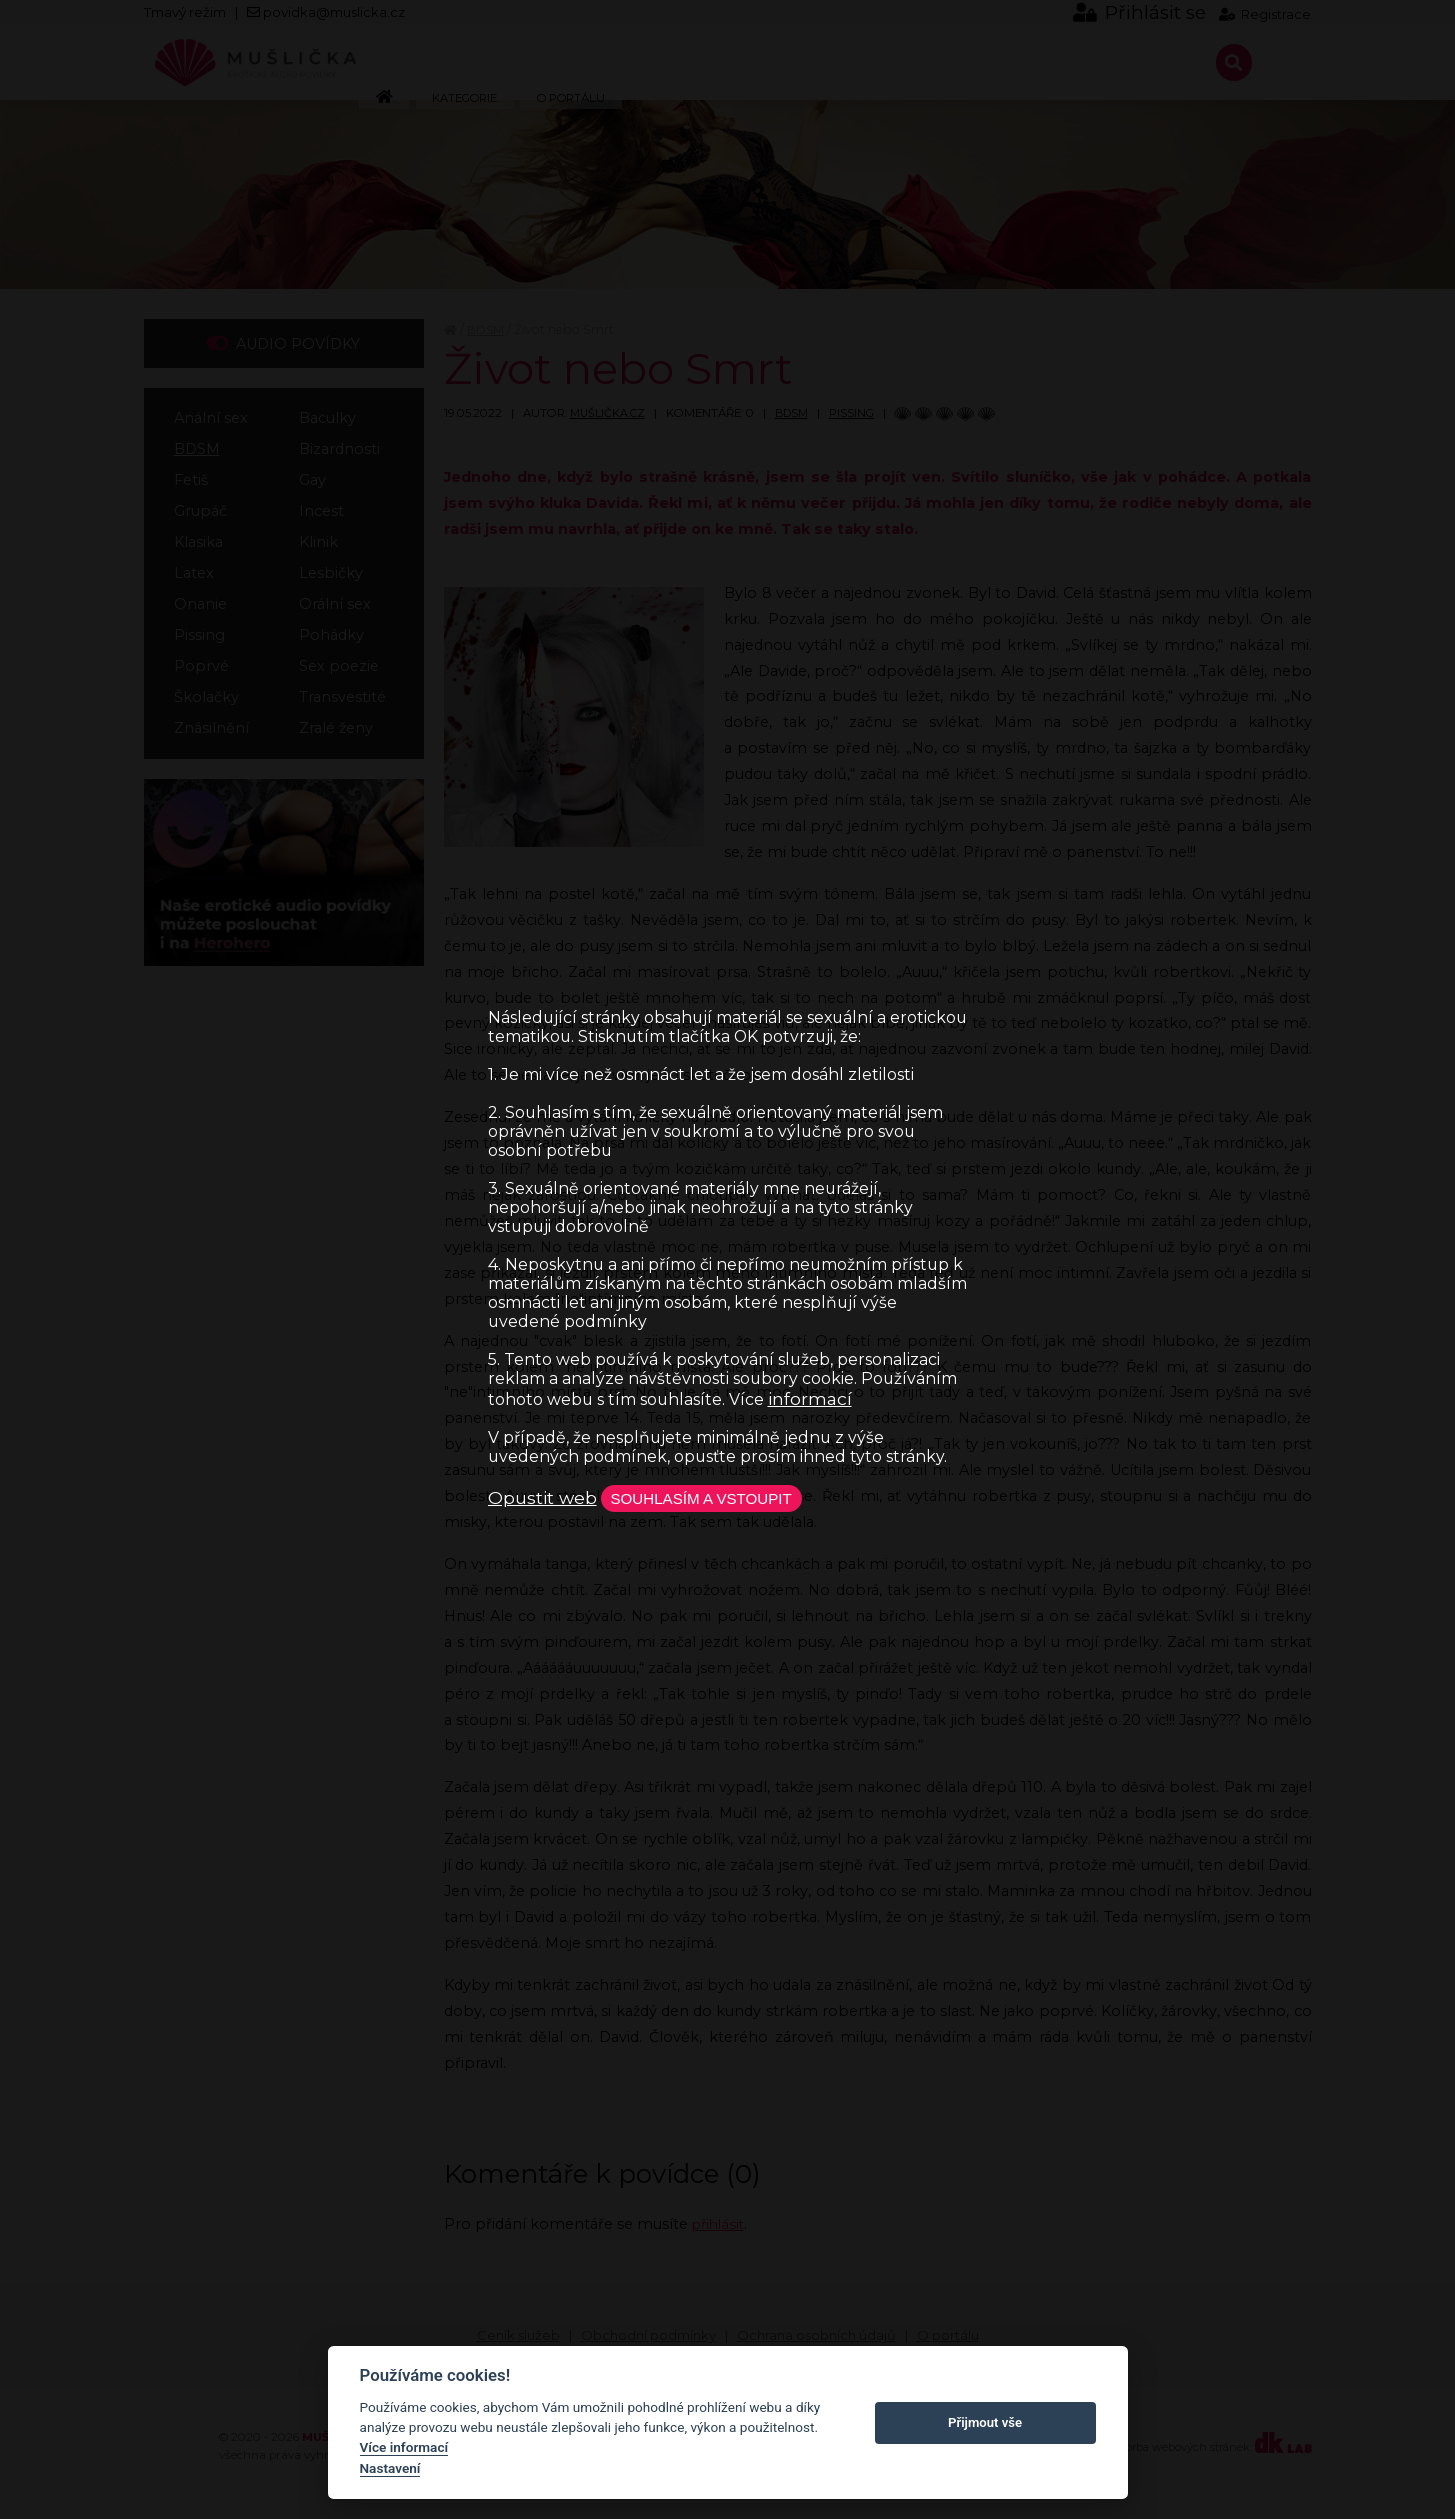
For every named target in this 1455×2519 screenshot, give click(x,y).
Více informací (404, 2447)
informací (810, 1396)
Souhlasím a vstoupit (715, 1498)
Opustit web (542, 1497)
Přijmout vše (985, 2422)
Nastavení (390, 2468)
